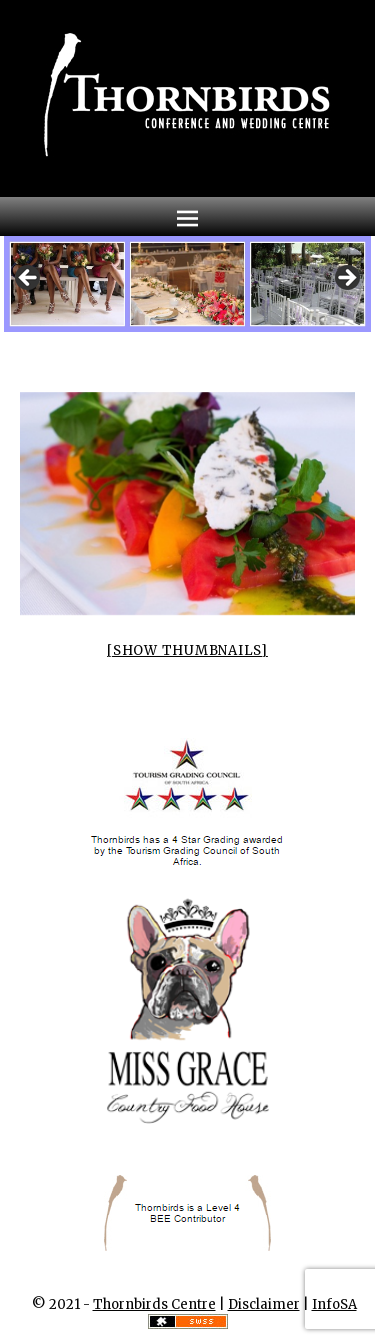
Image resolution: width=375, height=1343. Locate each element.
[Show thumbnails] (187, 650)
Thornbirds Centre (154, 1304)
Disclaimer (264, 1304)
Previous (29, 279)
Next (346, 279)
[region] (188, 284)
